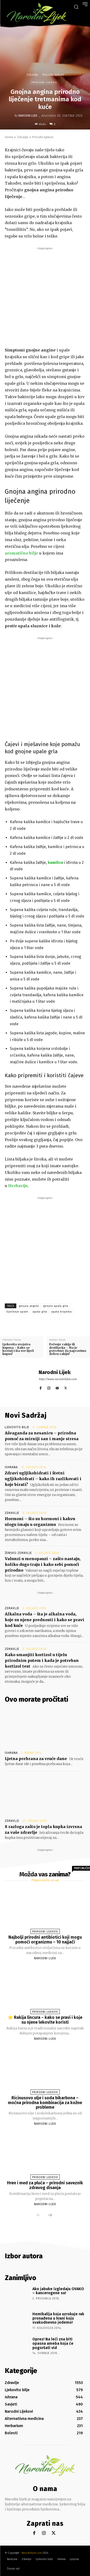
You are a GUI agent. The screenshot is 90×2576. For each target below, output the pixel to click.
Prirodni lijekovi (53, 74)
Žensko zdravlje (18, 1552)
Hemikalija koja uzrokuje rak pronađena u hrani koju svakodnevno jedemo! (58, 2318)
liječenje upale (17, 1311)
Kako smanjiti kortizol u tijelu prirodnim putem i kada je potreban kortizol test (42, 1660)
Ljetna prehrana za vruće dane (36, 1758)
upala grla (40, 1311)
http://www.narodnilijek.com (58, 1379)
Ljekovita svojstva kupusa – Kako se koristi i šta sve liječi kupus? (18, 1349)
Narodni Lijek (27, 115)
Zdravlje (32, 74)
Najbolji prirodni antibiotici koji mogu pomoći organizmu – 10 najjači (45, 1940)
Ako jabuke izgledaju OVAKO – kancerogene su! (58, 2291)
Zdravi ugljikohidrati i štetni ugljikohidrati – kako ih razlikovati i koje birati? (43, 1479)
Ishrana (11, 1467)
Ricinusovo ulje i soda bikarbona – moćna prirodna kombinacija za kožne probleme (45, 2102)
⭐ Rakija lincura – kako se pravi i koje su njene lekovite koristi (45, 2020)
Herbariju (18, 1185)
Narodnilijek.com (32, 2552)
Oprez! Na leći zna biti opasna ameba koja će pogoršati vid (52, 2343)
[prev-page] (38, 2215)
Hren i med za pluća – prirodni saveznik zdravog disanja (45, 2185)
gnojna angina (29, 1306)
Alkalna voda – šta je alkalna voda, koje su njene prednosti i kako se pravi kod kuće (44, 1620)
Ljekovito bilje (17, 1427)
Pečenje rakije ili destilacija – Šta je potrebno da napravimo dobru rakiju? (67, 1349)
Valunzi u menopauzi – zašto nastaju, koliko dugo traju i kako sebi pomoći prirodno (42, 1564)
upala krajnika (61, 1311)
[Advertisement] (45, 296)
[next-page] (50, 2215)
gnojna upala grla (55, 1306)
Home (9, 137)
